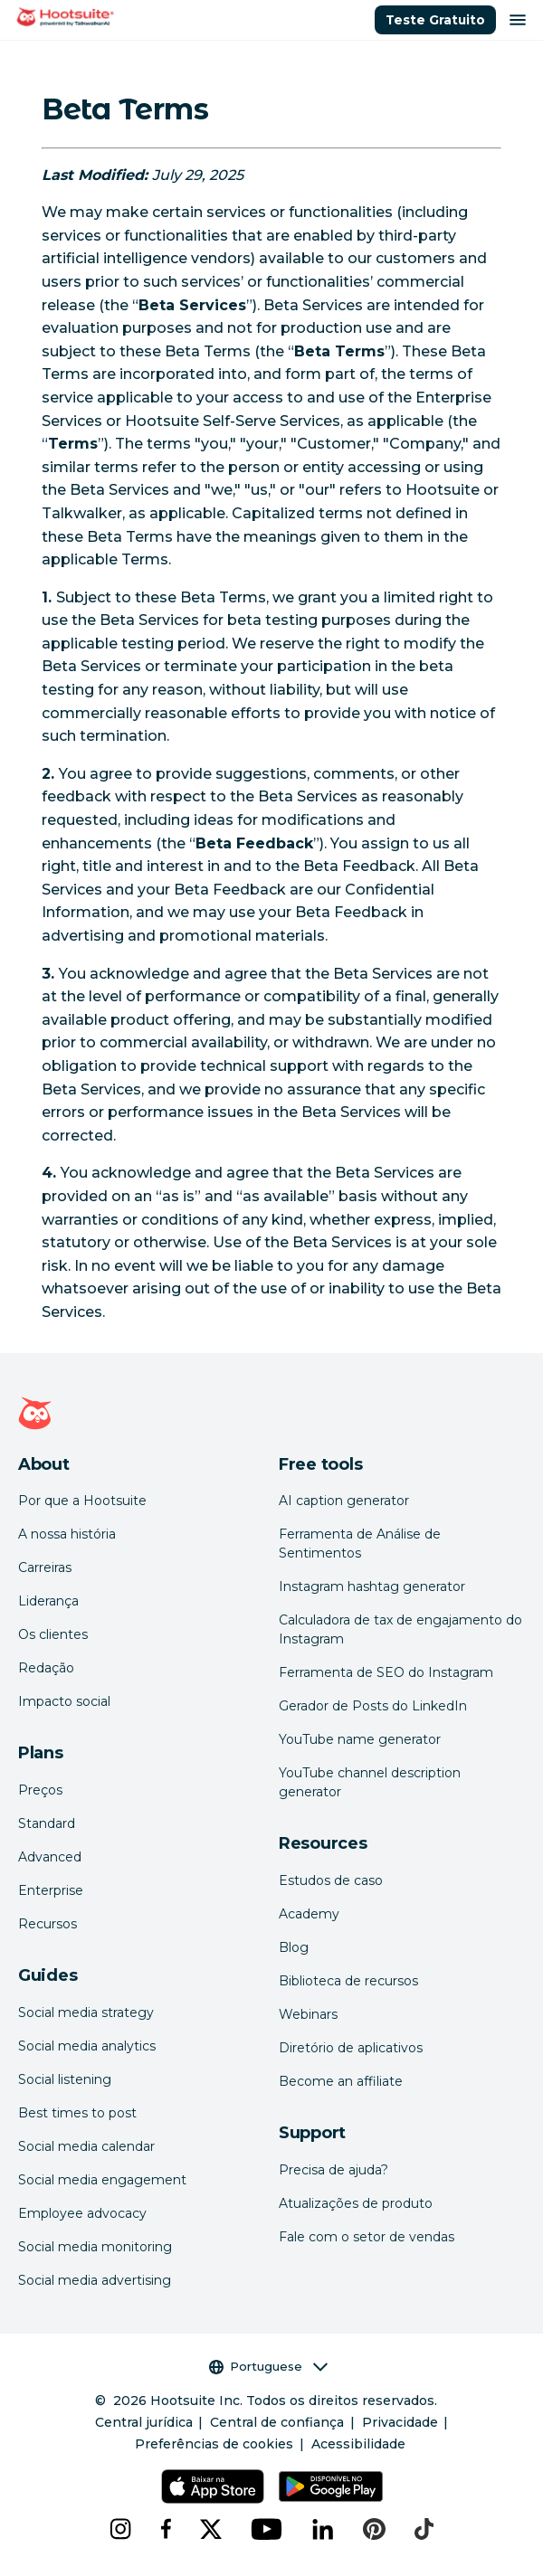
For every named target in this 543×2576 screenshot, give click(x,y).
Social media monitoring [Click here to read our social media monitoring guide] (95, 2247)
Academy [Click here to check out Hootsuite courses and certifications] (309, 1914)
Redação (46, 1668)
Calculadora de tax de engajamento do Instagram (400, 1629)
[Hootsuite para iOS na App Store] (212, 2486)
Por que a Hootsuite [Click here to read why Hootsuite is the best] (82, 1500)
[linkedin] (323, 2529)
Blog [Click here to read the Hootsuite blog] (294, 1947)
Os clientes (53, 1634)
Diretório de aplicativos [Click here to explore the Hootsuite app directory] (351, 2048)
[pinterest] (374, 2529)
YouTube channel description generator (370, 1782)
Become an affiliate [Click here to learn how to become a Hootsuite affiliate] (341, 2081)
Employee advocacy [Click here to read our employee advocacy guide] (82, 2213)
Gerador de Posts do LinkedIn (373, 1706)
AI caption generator (344, 1500)
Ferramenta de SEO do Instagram (386, 1672)
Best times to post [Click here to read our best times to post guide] (77, 2113)
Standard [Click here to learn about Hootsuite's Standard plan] (46, 1823)
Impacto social (64, 1701)
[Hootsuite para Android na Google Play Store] (331, 2486)
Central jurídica (144, 2422)
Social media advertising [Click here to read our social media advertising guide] (94, 2280)
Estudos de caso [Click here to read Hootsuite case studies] (331, 1880)
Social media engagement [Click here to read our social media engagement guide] (102, 2180)
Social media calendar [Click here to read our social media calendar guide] (86, 2146)
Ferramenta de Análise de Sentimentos (360, 1543)
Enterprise (50, 1890)
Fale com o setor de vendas (366, 2237)
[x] (211, 2529)
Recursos (47, 1924)
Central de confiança (277, 2422)
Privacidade (400, 2422)
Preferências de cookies (214, 2444)
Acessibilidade (358, 2444)
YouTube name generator (360, 1739)
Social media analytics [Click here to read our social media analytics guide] (87, 2046)
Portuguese (268, 2366)
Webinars (308, 2014)
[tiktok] (424, 2529)
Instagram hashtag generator (372, 1586)
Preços (40, 1790)
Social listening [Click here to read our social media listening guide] (64, 2079)
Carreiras (44, 1567)
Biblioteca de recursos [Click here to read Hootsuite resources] (348, 1981)
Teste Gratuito (435, 20)
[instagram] (120, 2529)
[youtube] (267, 2529)
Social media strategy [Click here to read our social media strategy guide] (86, 2012)
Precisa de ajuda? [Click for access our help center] (333, 2170)
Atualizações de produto (356, 2203)
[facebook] (166, 2529)
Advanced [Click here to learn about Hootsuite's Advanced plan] (49, 1857)
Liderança (48, 1601)
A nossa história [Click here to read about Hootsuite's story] (67, 1534)
